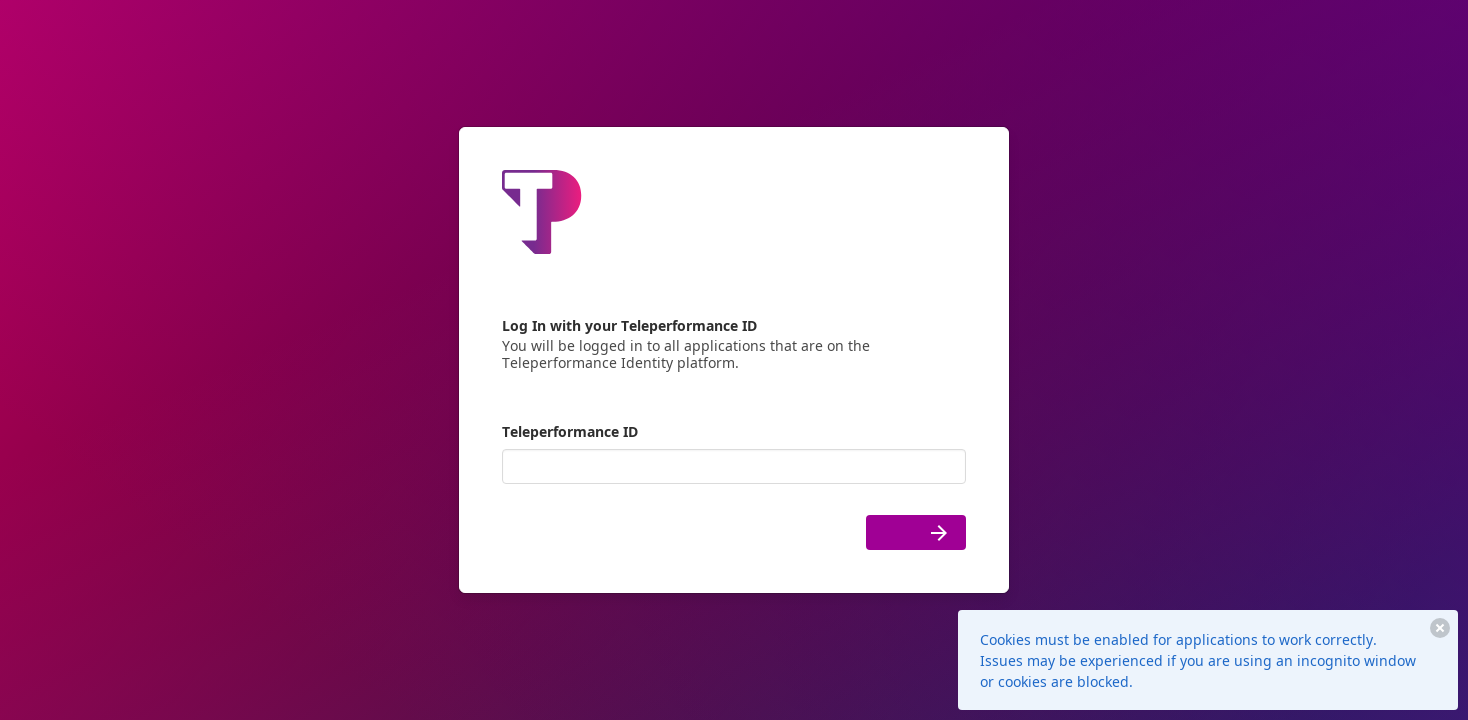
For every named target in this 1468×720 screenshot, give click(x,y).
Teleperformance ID (570, 431)
